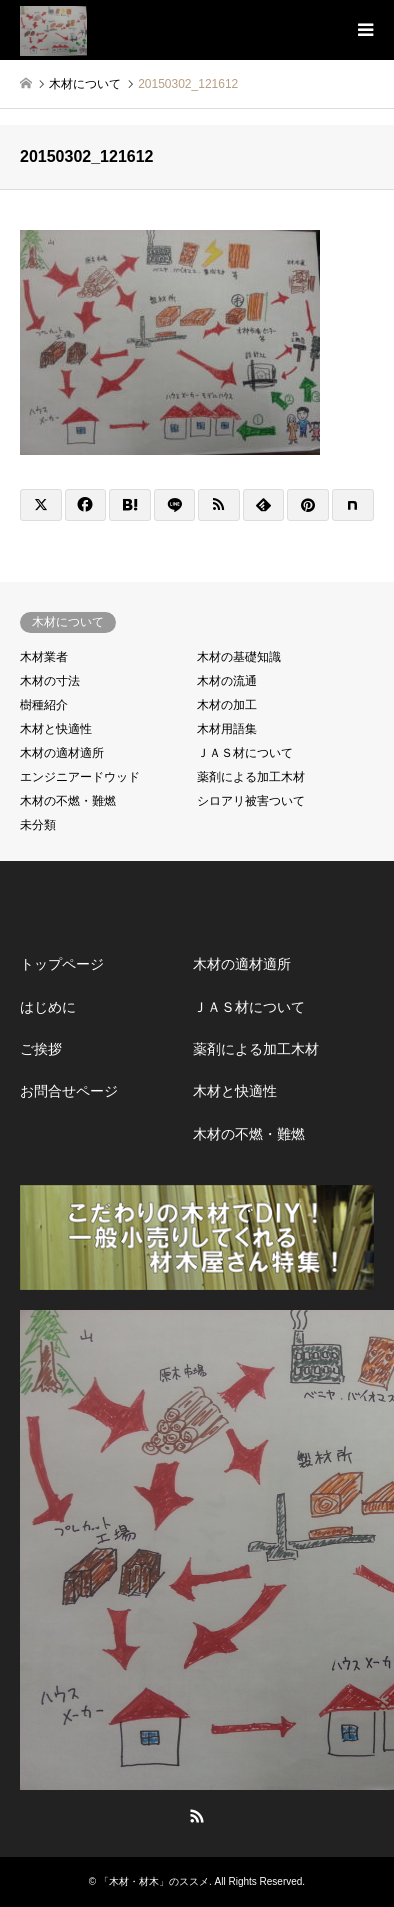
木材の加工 (227, 705)
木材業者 (44, 657)
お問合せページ (69, 1091)
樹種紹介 (44, 705)
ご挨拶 (41, 1049)
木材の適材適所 (62, 753)
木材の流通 (227, 681)
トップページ (62, 964)
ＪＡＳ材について (245, 753)
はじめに (48, 1007)
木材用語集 (227, 729)
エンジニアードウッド (80, 777)
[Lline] (175, 505)
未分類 (38, 825)
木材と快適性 (56, 729)
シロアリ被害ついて (251, 801)
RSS (197, 1816)
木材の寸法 (50, 681)
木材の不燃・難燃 (68, 801)
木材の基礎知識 (239, 657)
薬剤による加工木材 (251, 777)
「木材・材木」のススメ (154, 1881)
